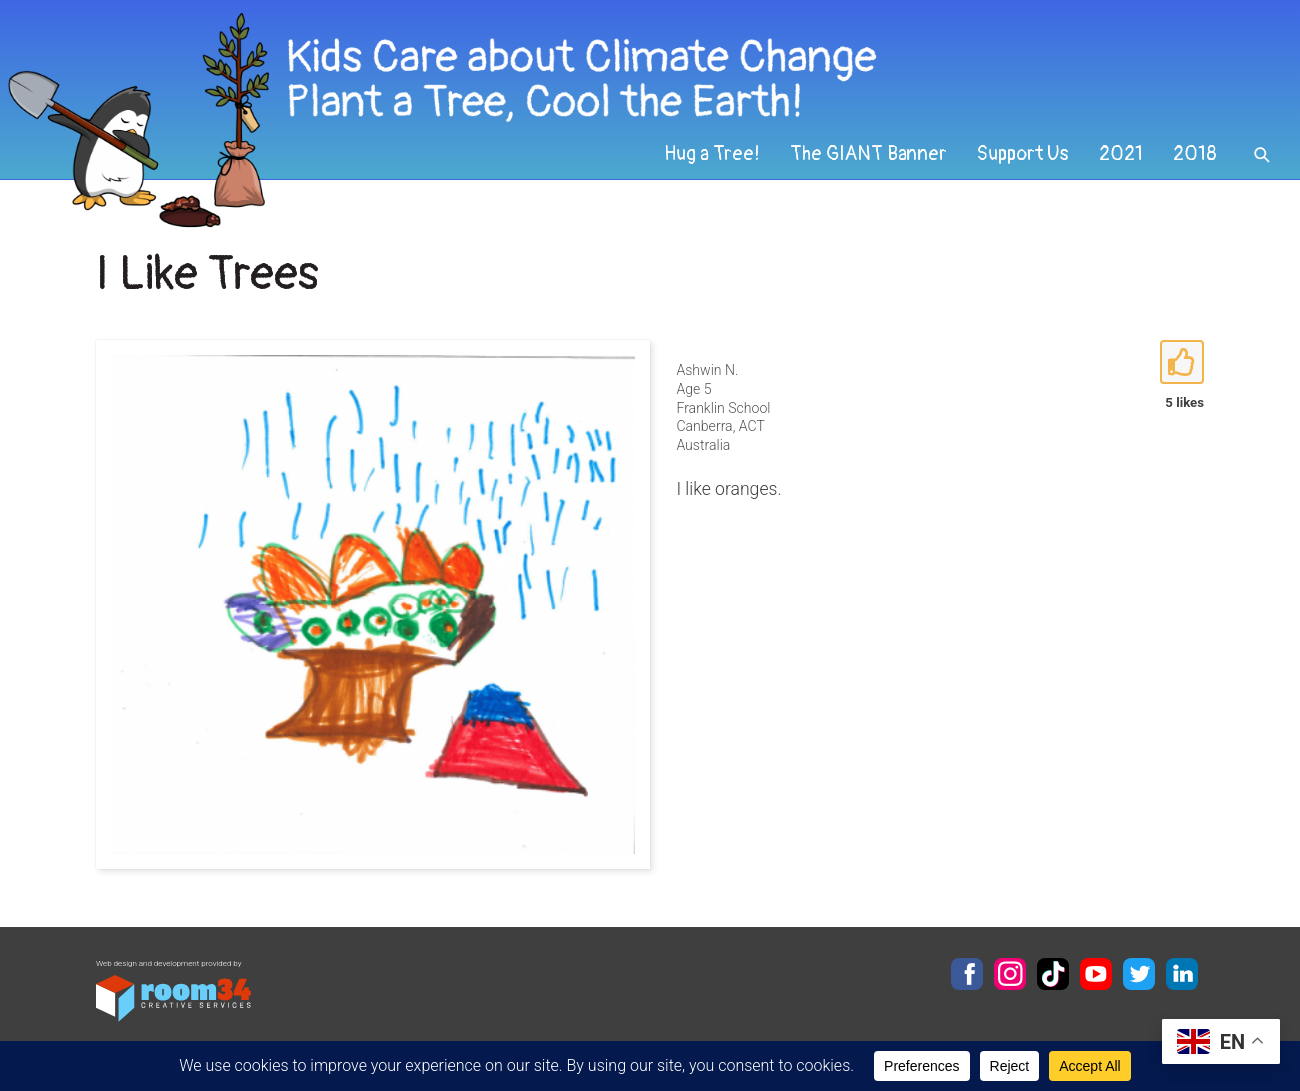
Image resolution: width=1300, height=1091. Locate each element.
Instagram (1010, 974)
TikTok (1053, 974)
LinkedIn (1182, 974)
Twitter (1139, 974)
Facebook (967, 974)
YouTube (1096, 974)
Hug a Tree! (712, 154)
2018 (1195, 154)
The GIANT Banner (868, 154)
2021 (1121, 154)
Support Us (1023, 154)
